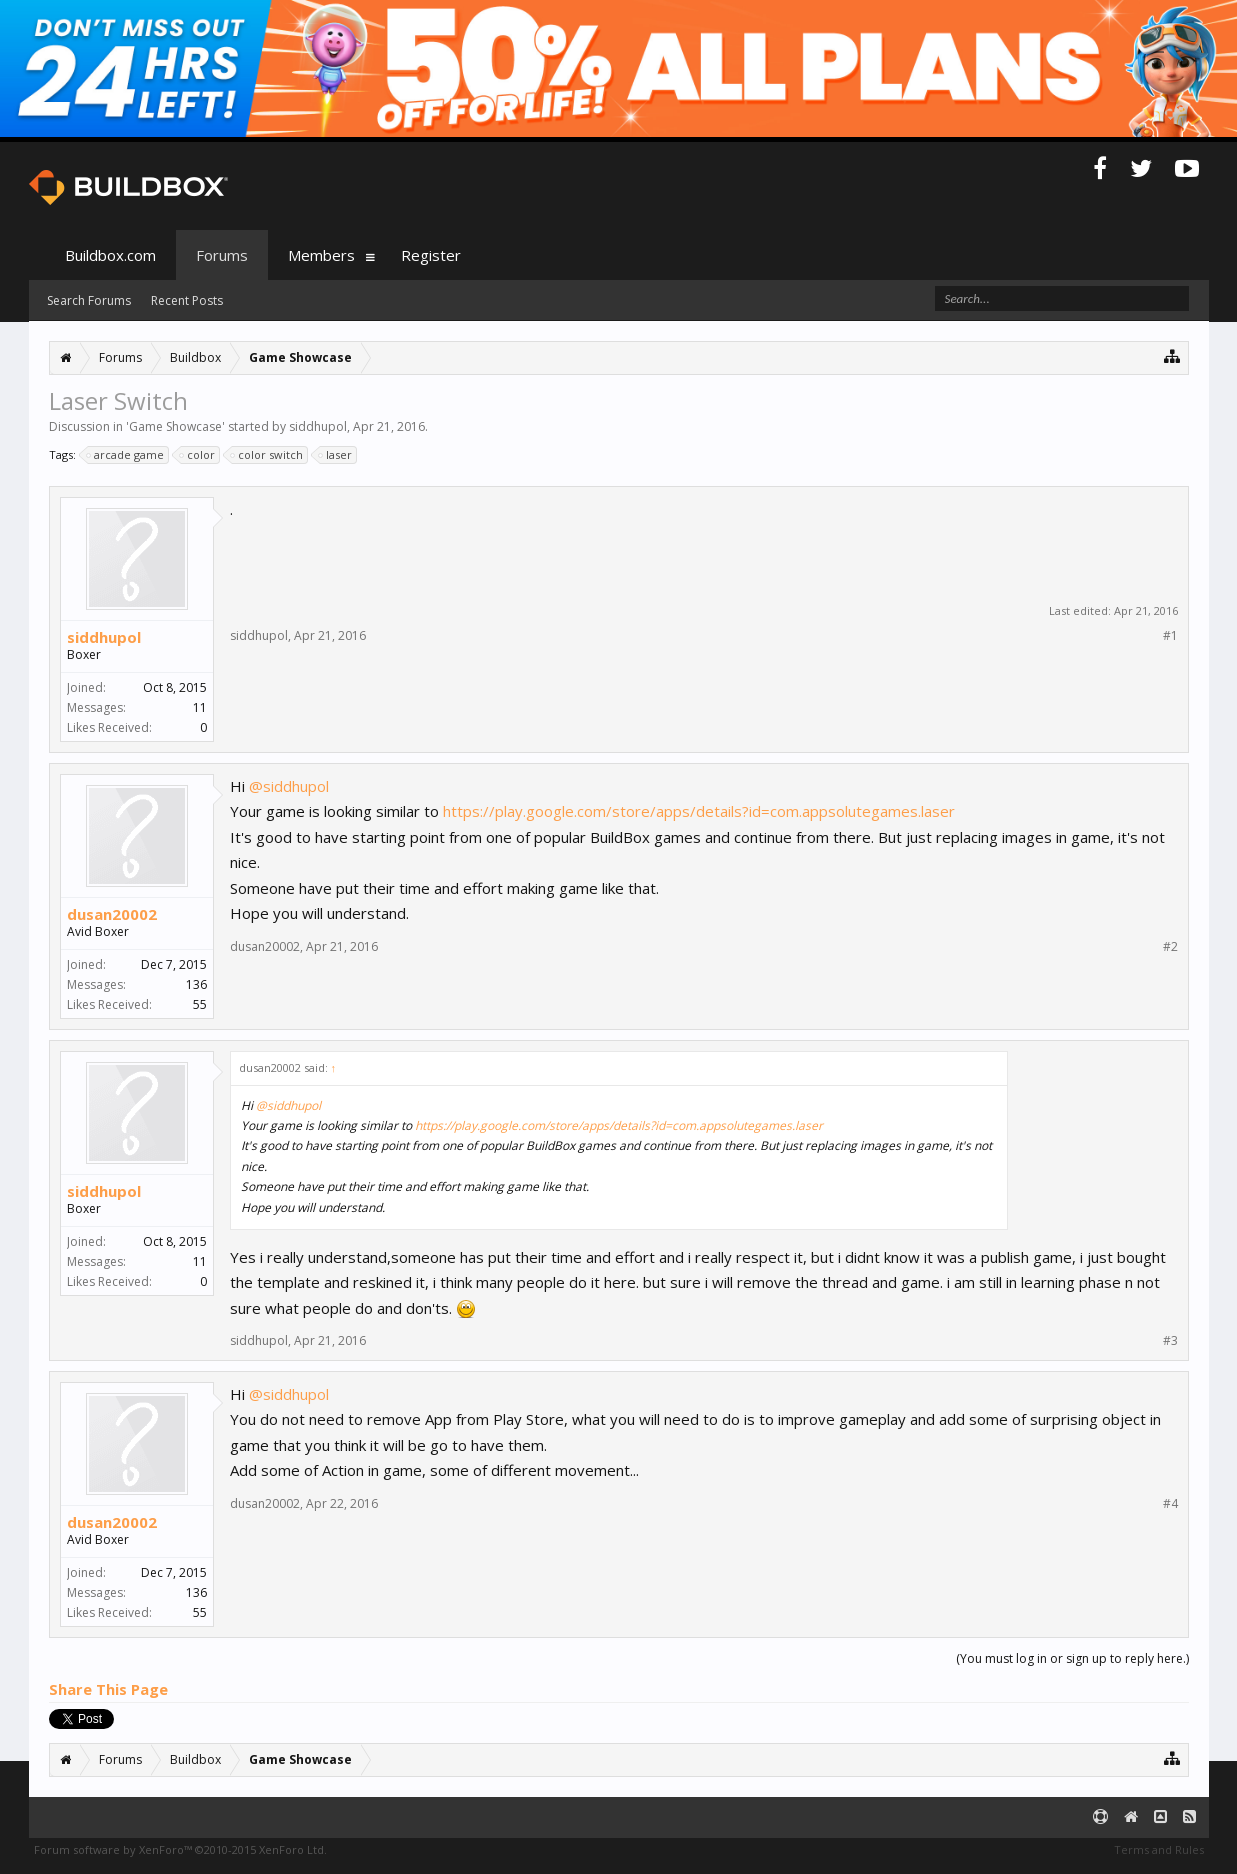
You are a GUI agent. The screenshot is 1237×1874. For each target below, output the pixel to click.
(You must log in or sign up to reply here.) (1072, 1658)
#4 (1170, 1504)
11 (200, 707)
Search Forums (89, 300)
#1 (1170, 636)
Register (431, 255)
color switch (267, 455)
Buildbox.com (110, 255)
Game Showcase (175, 426)
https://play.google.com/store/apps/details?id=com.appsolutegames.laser (699, 811)
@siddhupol (289, 786)
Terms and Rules (1159, 1849)
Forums (222, 255)
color (198, 455)
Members (321, 255)
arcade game (126, 455)
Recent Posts (187, 300)
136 (196, 984)
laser (336, 455)
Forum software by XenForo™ (180, 1849)
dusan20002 (112, 914)
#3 (1170, 1341)
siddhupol (318, 426)
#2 (1170, 947)
